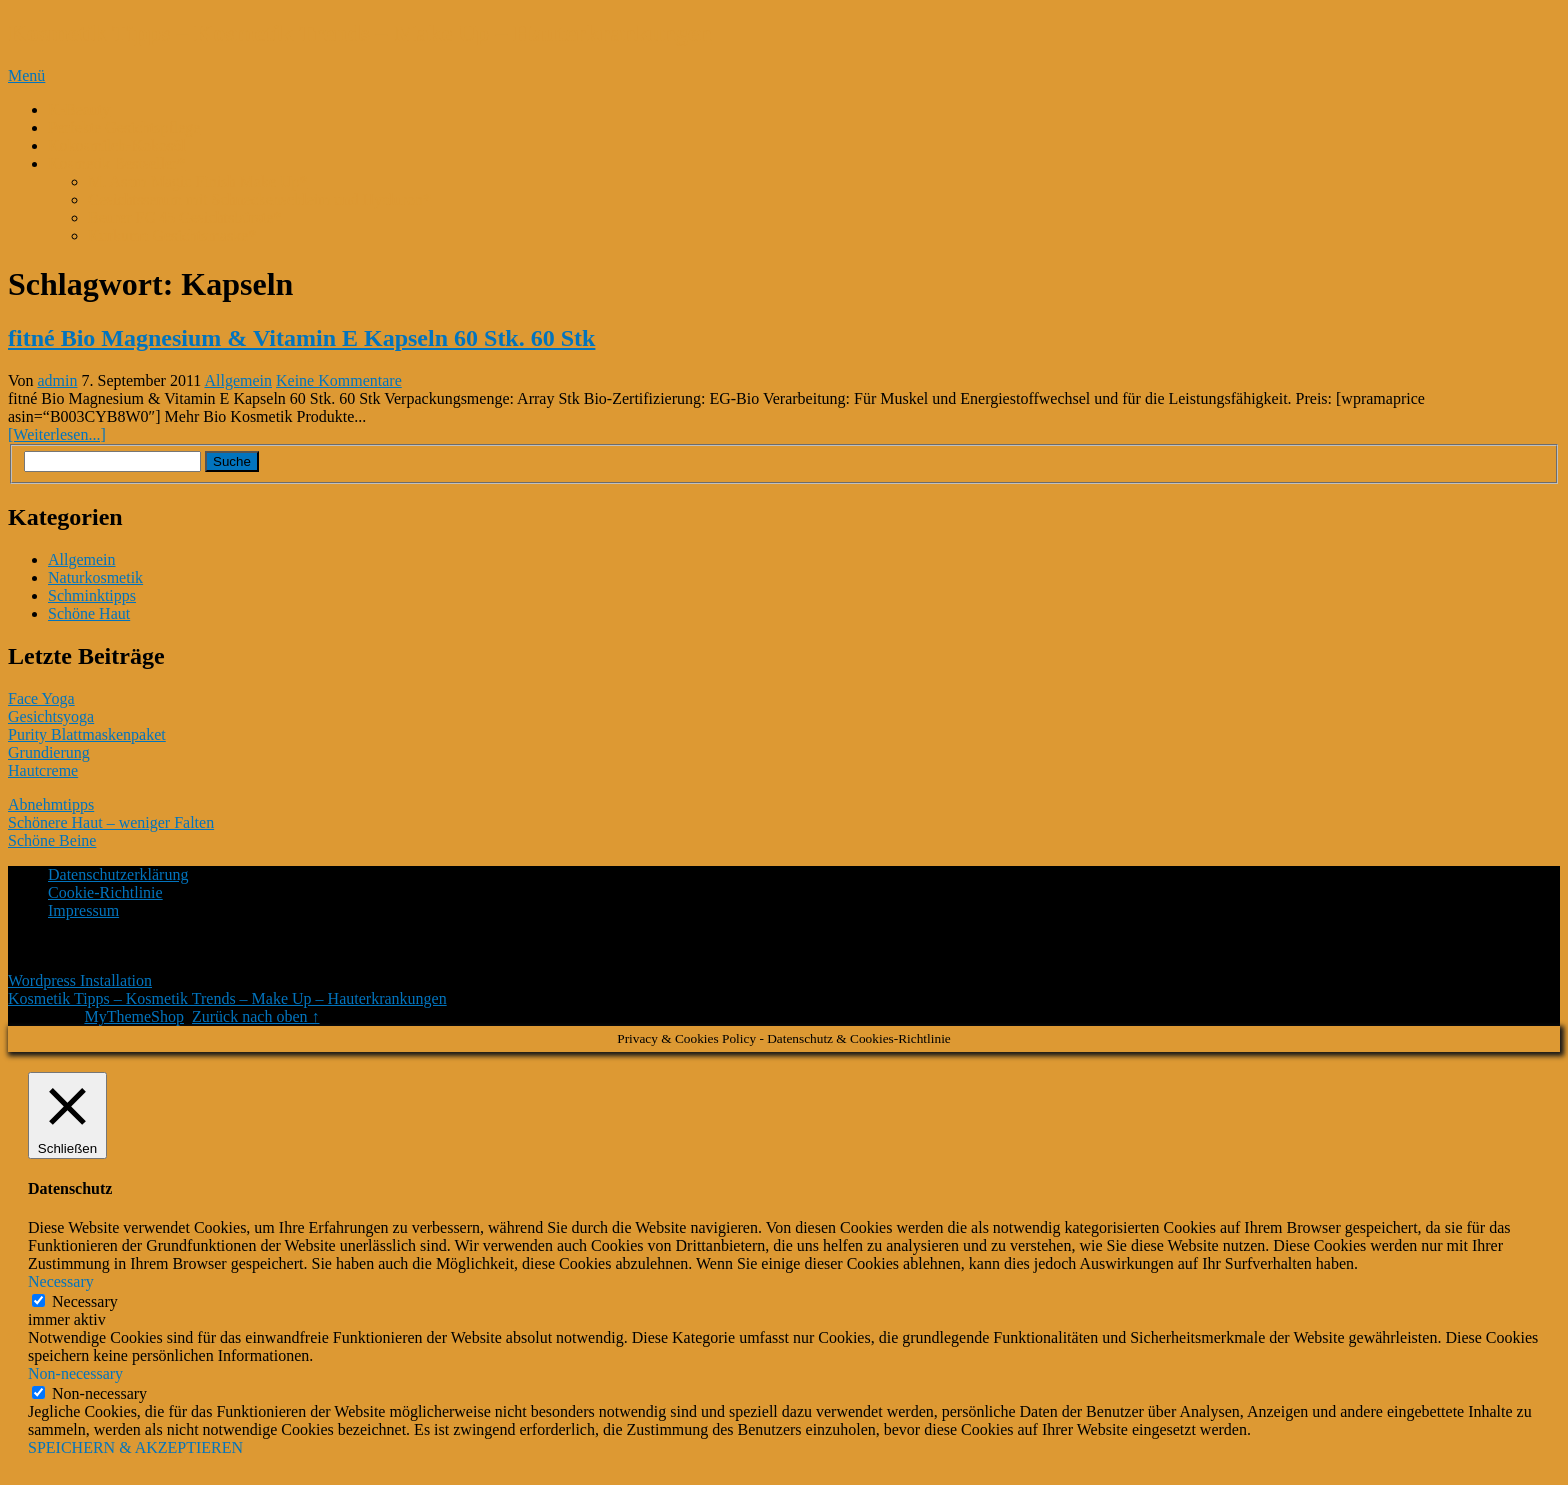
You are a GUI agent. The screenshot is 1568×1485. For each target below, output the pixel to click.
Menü (26, 75)
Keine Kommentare (339, 380)
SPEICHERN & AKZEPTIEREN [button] (135, 1447)
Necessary (85, 1301)
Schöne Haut (89, 613)
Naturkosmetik (95, 577)
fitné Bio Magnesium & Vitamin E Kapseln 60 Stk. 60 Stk (301, 338)
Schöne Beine (52, 840)
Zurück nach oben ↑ (256, 1016)
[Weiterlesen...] (57, 434)
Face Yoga (41, 698)
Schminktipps (92, 595)
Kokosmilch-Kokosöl (117, 145)
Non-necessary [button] (75, 1373)
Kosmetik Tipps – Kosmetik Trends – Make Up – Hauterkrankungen (360, 33)
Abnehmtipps (51, 804)
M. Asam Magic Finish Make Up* (198, 181)
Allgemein (238, 380)
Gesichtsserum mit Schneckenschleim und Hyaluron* (259, 199)
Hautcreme (43, 770)
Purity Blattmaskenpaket (87, 734)
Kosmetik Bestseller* (116, 163)
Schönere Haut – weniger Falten (111, 822)
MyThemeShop (134, 1016)
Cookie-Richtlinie (105, 892)
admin (58, 380)
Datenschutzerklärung (118, 874)
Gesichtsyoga (51, 716)
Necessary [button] (61, 1281)
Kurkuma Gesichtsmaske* (172, 235)
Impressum (83, 910)
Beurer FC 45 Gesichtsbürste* (184, 217)
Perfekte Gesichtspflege (124, 127)
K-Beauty (79, 109)
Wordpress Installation (80, 980)
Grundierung (49, 752)
